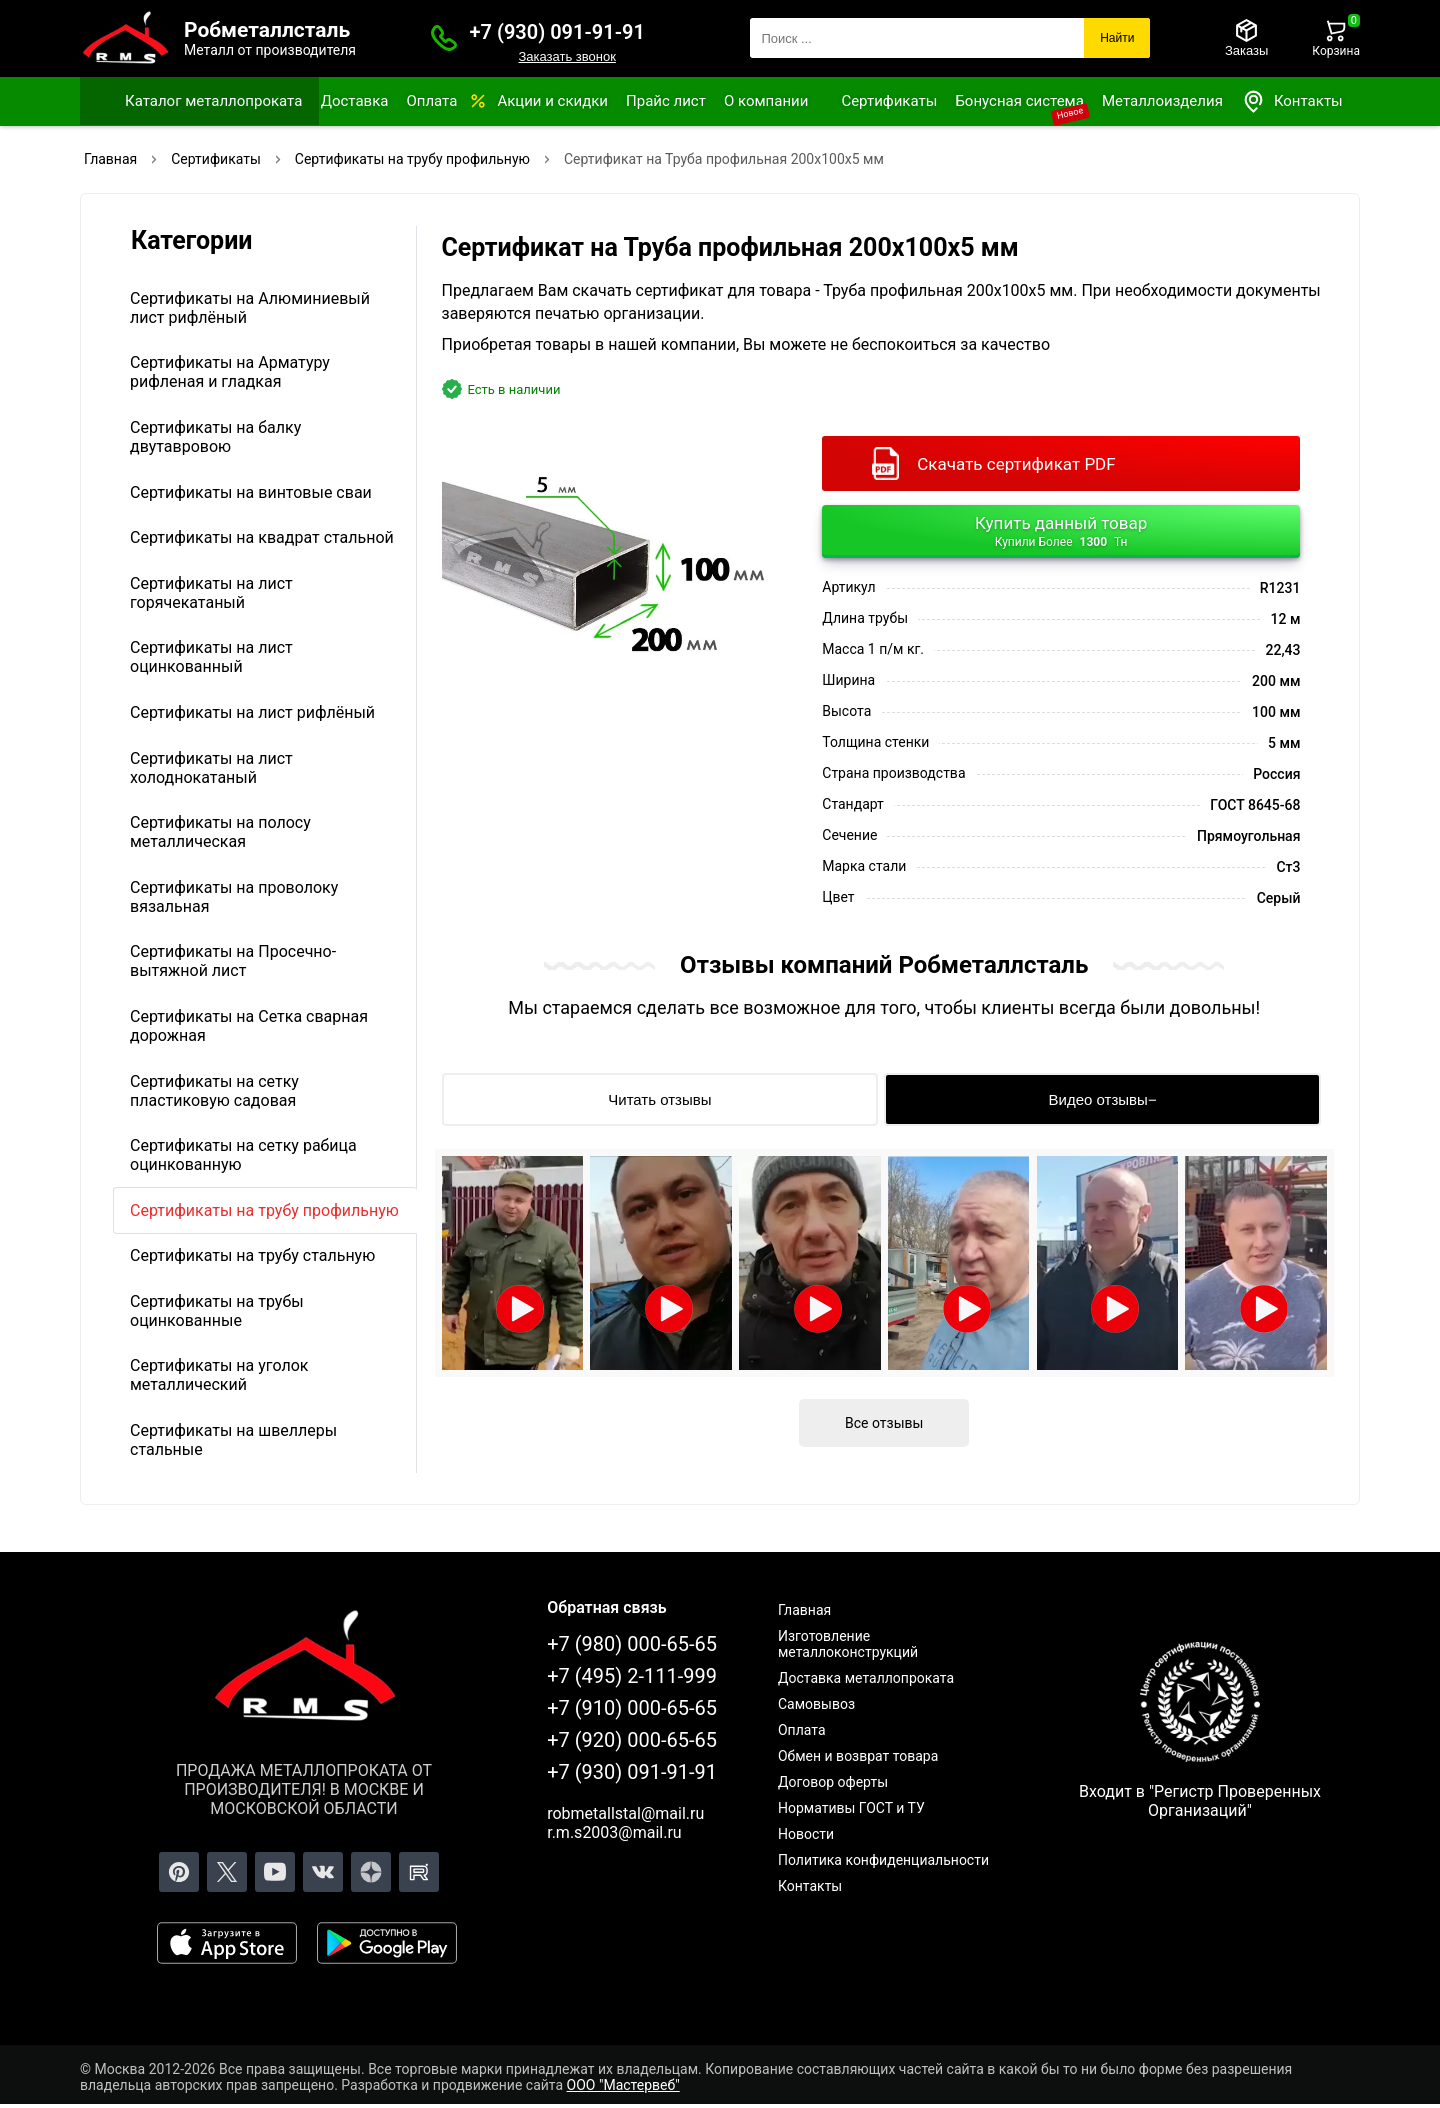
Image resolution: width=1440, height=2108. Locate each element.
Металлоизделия (1162, 101)
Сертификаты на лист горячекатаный (211, 593)
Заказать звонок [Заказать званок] (566, 56)
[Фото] (610, 555)
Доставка (355, 101)
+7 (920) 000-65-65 (632, 1740)
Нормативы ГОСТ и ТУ (851, 1808)
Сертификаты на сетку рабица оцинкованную (243, 1155)
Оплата (431, 101)
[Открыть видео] (513, 1263)
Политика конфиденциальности (883, 1860)
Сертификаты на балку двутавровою (215, 437)
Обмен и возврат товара (858, 1756)
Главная (804, 1610)
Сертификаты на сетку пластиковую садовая (214, 1091)
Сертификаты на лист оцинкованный (211, 657)
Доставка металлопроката (866, 1678)
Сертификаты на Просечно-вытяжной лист (233, 961)
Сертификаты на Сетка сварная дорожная (249, 1026)
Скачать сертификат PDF (1016, 464)
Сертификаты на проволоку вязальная (234, 897)
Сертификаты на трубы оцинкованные (217, 1311)
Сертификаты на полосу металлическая (220, 832)
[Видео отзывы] (1102, 1099)
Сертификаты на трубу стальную (252, 1255)
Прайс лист (666, 101)
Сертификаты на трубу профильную (264, 1210)
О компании (766, 101)
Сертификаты (889, 101)
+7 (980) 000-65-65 (632, 1644)
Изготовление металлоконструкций (848, 1644)
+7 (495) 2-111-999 (632, 1676)
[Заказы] (1246, 38)
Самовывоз (816, 1704)
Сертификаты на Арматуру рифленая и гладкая (230, 372)
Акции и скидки (552, 101)
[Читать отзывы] (660, 1099)
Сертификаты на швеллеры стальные (233, 1440)
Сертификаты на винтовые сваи (251, 492)
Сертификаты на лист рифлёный (252, 712)
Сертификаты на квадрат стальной (262, 537)
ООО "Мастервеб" (623, 2085)
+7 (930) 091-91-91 (557, 32)
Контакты (1292, 101)
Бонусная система (1019, 101)
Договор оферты (833, 1782)
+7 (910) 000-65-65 (632, 1708)
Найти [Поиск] (1117, 38)
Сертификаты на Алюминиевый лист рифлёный (250, 308)
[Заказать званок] (444, 38)
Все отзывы (884, 1423)
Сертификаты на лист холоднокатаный (211, 768)
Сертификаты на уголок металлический (219, 1375)
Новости (806, 1834)
